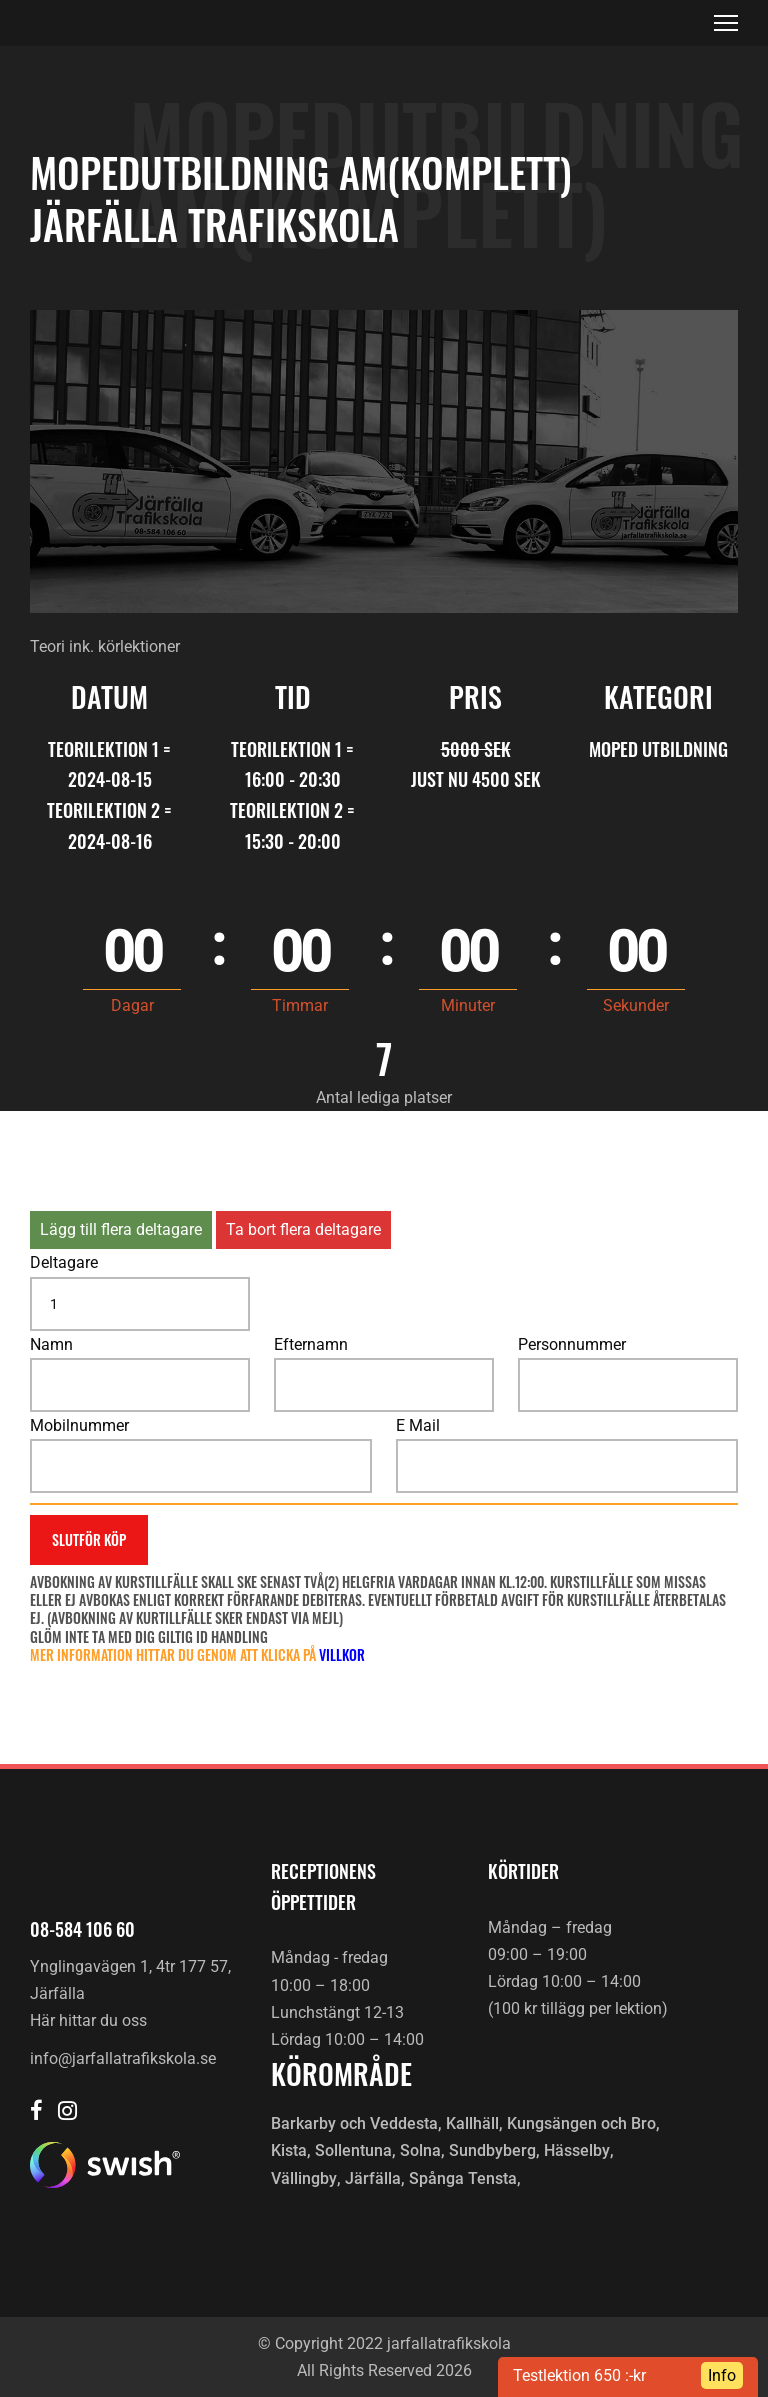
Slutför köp (89, 1539)
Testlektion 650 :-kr (579, 2375)
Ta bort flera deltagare (303, 1229)
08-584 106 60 (82, 1929)
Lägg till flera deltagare (121, 1229)
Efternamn (311, 1344)
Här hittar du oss (88, 2020)
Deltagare (64, 1262)
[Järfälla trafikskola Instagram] (67, 2112)
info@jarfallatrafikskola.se (123, 2058)
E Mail (418, 1425)
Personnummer (572, 1344)
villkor (342, 1654)
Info (722, 2375)
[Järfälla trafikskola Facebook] (36, 2112)
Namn (51, 1344)
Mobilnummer (79, 1425)
